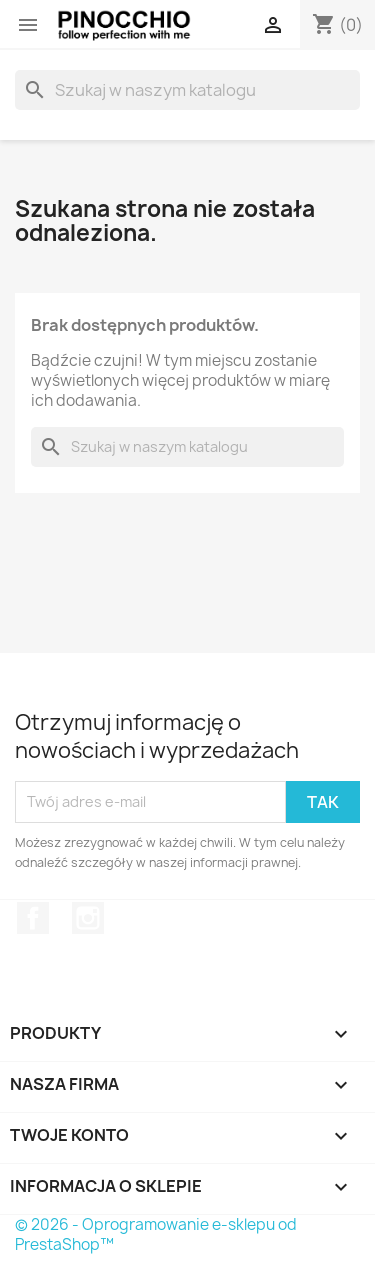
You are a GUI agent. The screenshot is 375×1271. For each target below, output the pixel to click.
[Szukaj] (187, 90)
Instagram (88, 918)
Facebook (33, 918)
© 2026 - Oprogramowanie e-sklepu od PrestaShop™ (156, 1234)
